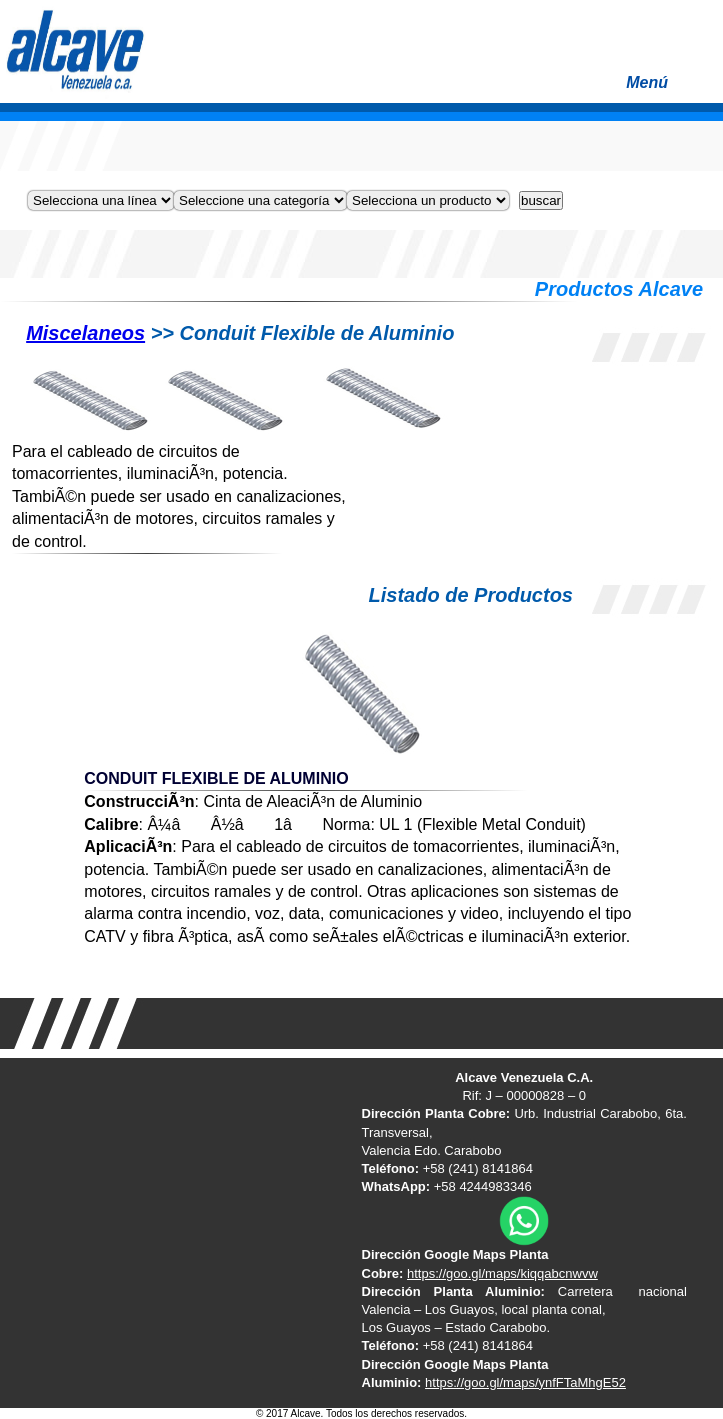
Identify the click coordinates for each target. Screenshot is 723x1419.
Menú (669, 89)
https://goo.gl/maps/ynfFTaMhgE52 (525, 1382)
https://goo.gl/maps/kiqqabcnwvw (502, 1273)
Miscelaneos (85, 333)
